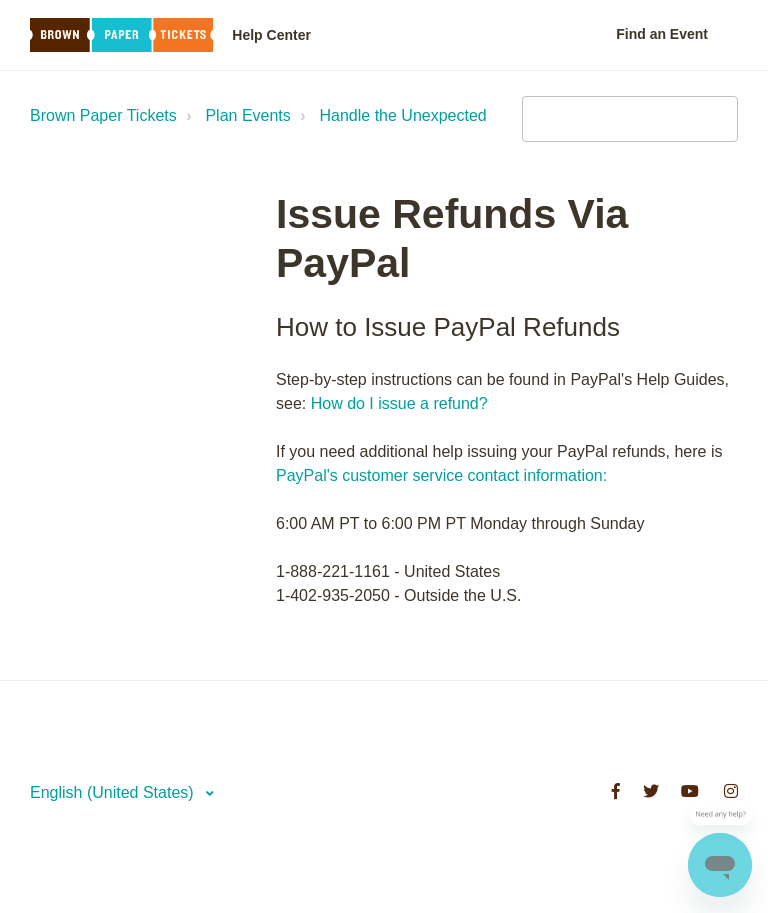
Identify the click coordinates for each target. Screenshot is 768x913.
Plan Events (247, 115)
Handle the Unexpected (403, 115)
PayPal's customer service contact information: (441, 475)
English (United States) (114, 792)
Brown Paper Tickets (103, 115)
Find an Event (662, 34)
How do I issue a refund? (399, 403)
